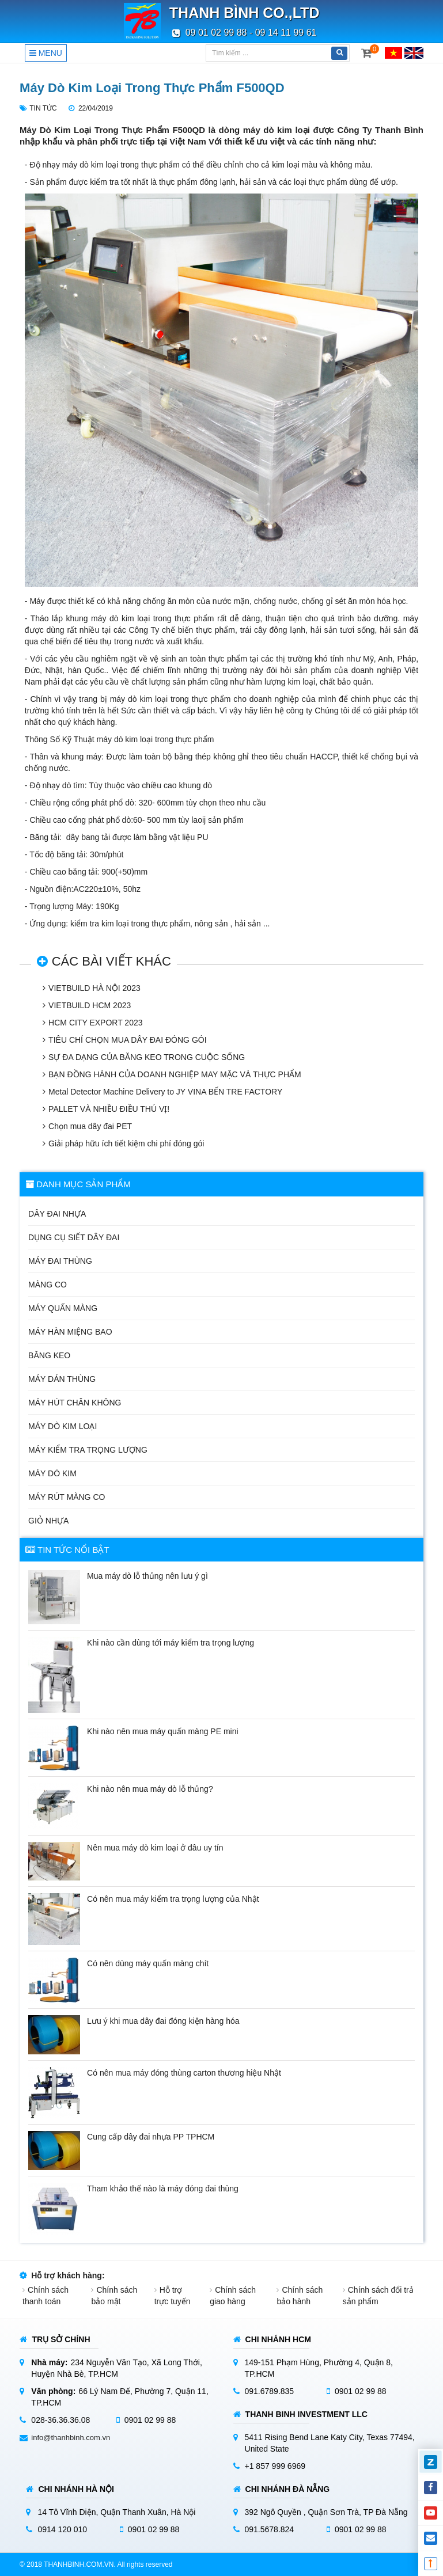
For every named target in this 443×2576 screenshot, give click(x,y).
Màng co (47, 1284)
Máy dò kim (52, 1473)
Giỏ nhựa (48, 1520)
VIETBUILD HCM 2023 (89, 1005)
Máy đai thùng (60, 1261)
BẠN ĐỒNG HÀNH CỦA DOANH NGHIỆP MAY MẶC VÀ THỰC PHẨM (174, 1074)
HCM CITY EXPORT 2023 (95, 1022)
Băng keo (49, 1355)
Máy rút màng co (66, 1497)
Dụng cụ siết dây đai (73, 1237)
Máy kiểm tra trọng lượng (87, 1449)
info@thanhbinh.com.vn (70, 2437)
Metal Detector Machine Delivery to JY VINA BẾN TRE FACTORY (165, 1091)
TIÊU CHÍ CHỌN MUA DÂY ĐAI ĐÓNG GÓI (127, 1039)
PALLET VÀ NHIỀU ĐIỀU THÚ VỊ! (108, 1109)
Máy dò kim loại (62, 1426)
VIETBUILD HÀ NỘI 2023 (94, 988)
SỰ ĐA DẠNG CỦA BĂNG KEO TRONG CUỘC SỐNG (146, 1057)
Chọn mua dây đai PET (90, 1126)
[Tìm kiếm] (267, 53)
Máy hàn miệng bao (70, 1331)
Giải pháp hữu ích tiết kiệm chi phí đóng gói (126, 1143)
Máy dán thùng (62, 1379)
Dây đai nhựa (57, 1213)
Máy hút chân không (74, 1402)
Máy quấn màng (62, 1308)
